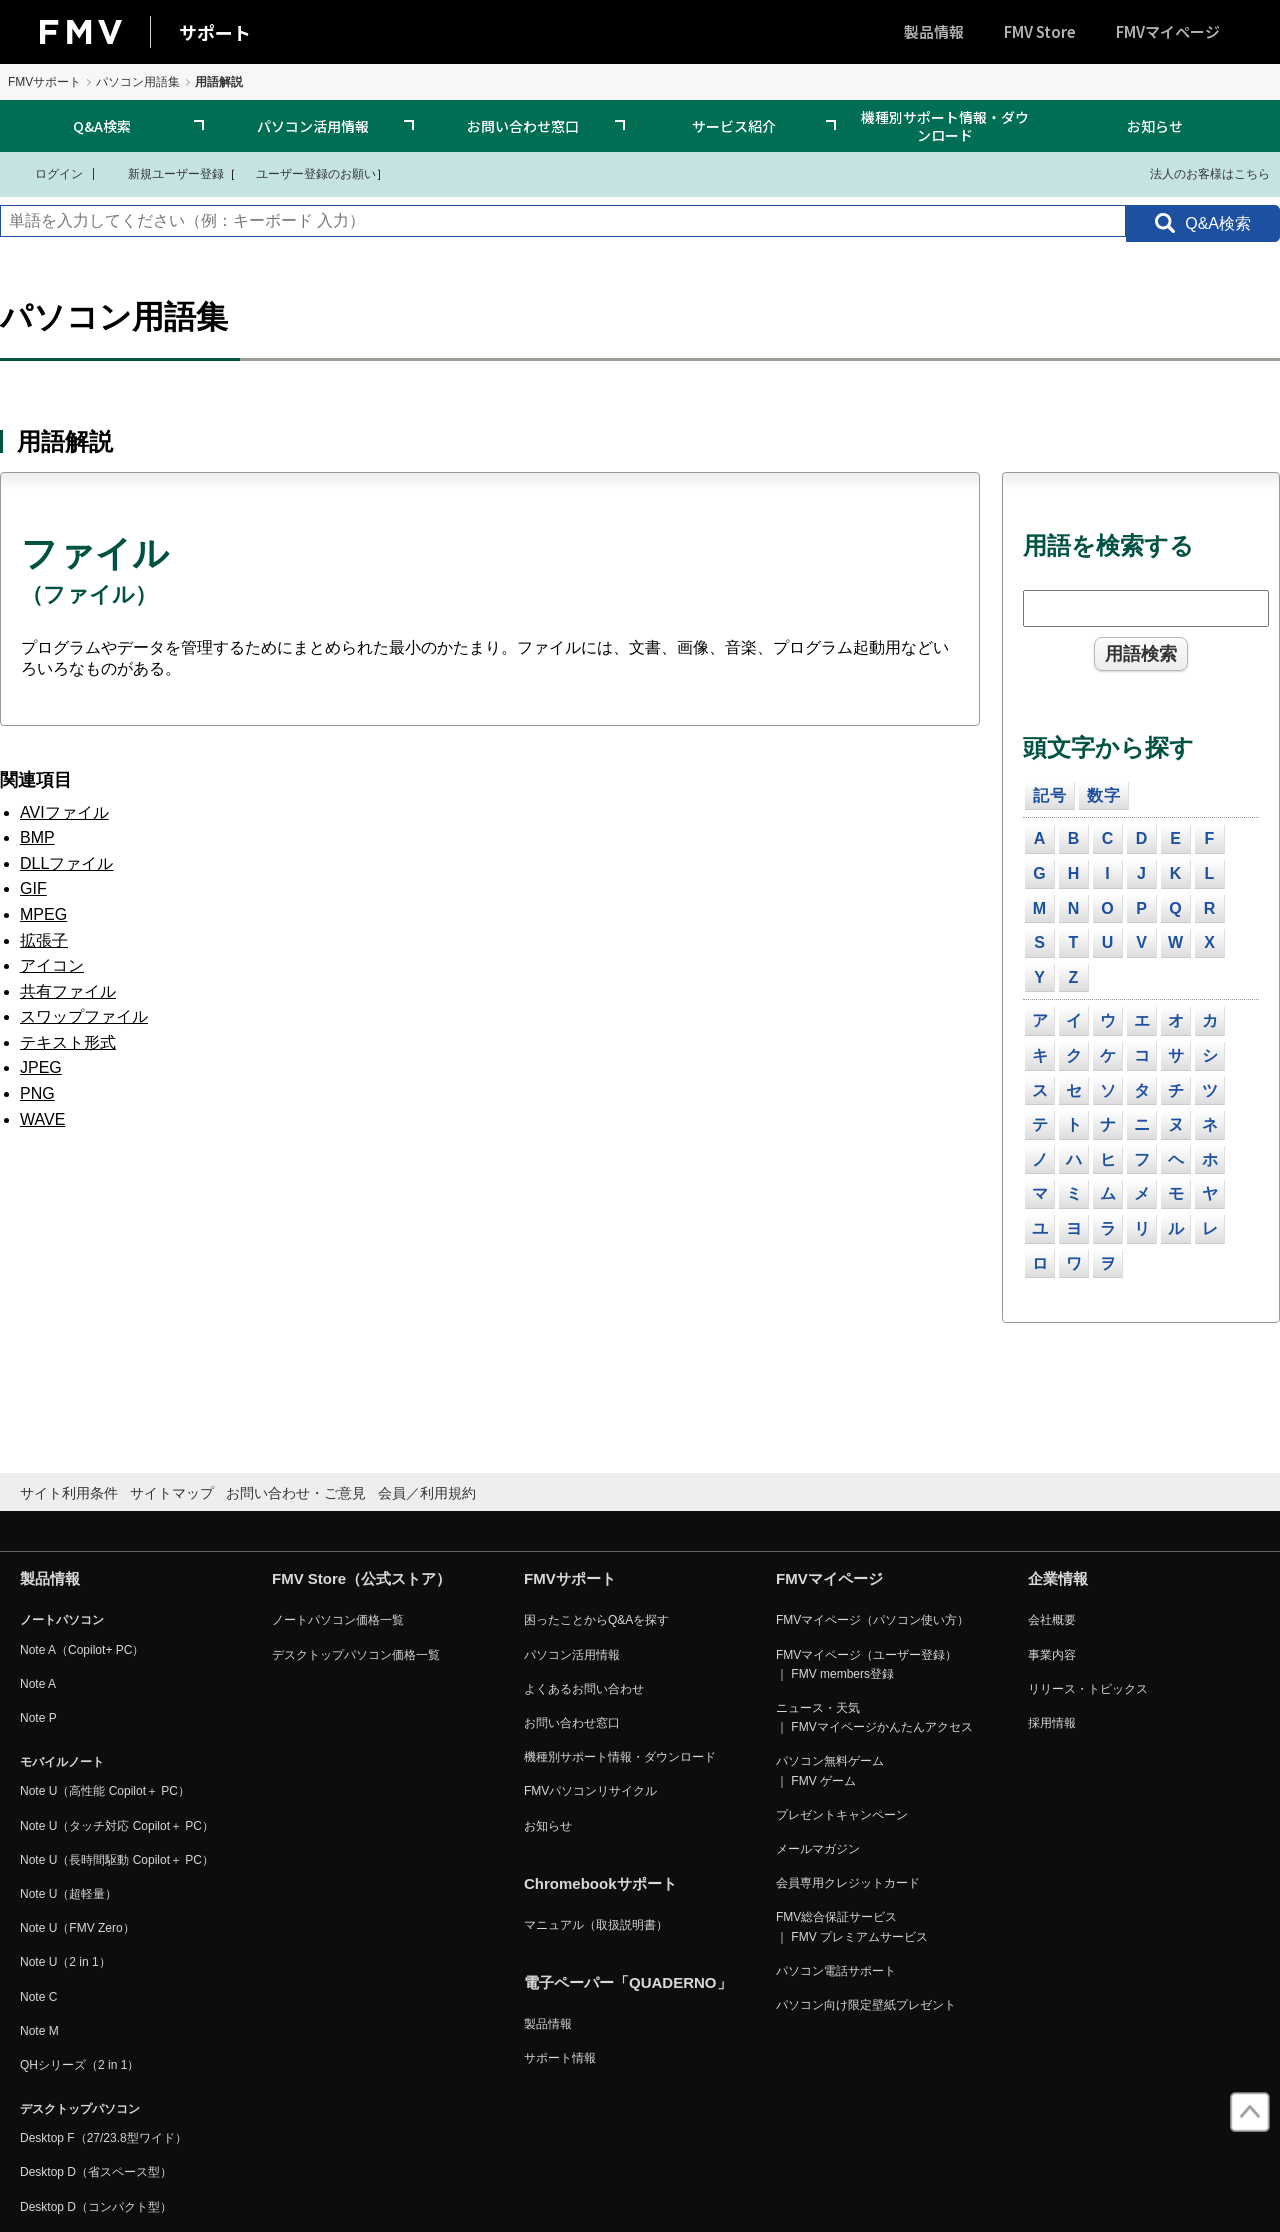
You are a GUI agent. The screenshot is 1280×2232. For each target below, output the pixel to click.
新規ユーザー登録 (163, 173)
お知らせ (1155, 126)
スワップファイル (84, 1016)
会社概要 (1052, 1620)
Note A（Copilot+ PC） (82, 1650)
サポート (215, 32)
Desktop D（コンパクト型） (96, 2207)
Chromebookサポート (600, 1883)
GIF (33, 888)
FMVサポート (44, 82)
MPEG (43, 914)
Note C (38, 1997)
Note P (38, 1718)
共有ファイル (68, 991)
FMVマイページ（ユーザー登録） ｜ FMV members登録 (866, 1664)
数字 (1104, 795)
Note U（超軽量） (68, 1894)
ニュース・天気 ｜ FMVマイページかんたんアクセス (874, 1717)
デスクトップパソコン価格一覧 (356, 1655)
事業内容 (1052, 1655)
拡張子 (44, 940)
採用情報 (1052, 1723)
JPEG (41, 1067)
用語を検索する (1108, 545)
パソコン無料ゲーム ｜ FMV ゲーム (830, 1770)
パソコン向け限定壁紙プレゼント (866, 2005)
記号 (1050, 795)
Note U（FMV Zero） (77, 1928)
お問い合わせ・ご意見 (296, 1493)
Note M (39, 2031)
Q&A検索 (102, 126)
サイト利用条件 (69, 1493)
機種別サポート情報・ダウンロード (945, 126)
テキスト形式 (68, 1042)
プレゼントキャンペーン (842, 1815)
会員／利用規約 (427, 1493)
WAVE (42, 1119)
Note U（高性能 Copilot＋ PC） (105, 1791)
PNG (37, 1093)
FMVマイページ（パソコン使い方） (872, 1620)
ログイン (46, 173)
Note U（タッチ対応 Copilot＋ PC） (117, 1826)
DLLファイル (66, 863)
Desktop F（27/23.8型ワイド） (103, 2138)
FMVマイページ (1168, 31)
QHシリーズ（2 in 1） (79, 2065)
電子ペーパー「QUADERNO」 (628, 1982)
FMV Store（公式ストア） (361, 1578)
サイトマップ (172, 1493)
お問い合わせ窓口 (523, 126)
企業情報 (1058, 1578)
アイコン (52, 965)
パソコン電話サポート (836, 1971)
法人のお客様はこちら (1197, 173)
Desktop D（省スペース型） (96, 2172)
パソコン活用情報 (313, 126)
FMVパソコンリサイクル (590, 1791)
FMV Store (1040, 31)
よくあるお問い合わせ (584, 1689)
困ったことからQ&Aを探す (596, 1620)
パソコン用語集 (138, 82)
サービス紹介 (734, 126)
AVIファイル (64, 812)
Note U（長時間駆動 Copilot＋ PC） (117, 1860)
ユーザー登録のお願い (306, 173)
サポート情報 (560, 2058)
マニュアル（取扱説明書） (596, 1925)
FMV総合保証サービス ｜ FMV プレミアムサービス (852, 1926)
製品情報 (934, 31)
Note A (38, 1684)
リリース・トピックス (1088, 1689)
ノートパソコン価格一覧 (338, 1620)
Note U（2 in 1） (65, 1962)
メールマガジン (818, 1849)
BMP (37, 837)
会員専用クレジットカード (848, 1883)
